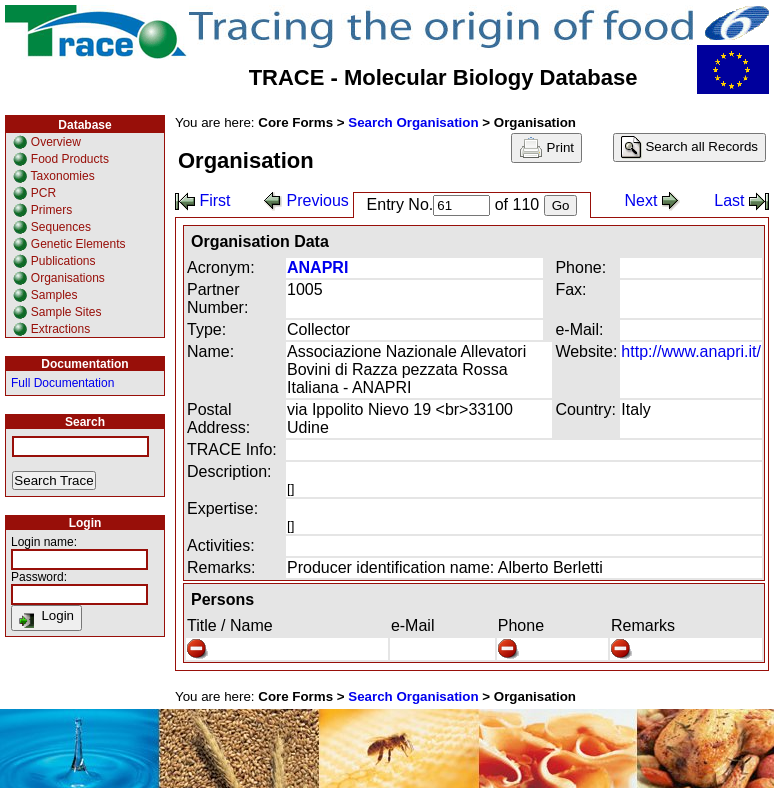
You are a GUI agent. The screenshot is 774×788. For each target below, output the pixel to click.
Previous (306, 200)
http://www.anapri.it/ (691, 351)
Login (46, 618)
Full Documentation (62, 383)
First (203, 200)
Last (741, 200)
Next (652, 200)
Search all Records (689, 147)
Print (546, 148)
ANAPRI (317, 267)
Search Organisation (413, 122)
